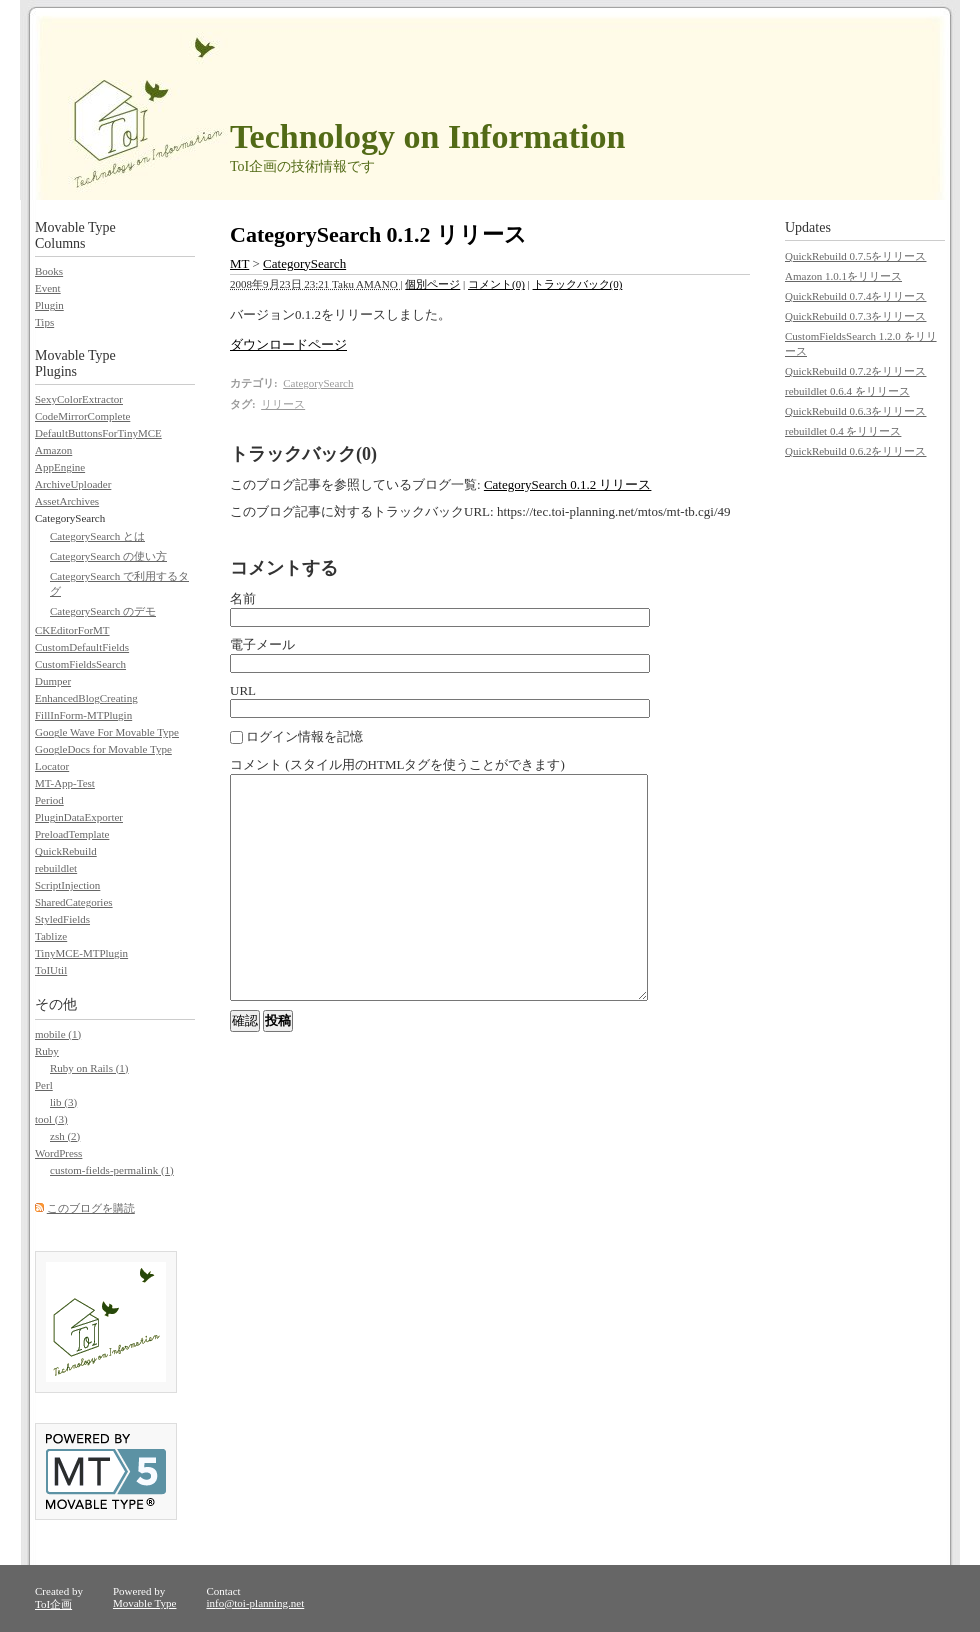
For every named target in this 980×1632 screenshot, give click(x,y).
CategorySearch (304, 263)
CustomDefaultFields (82, 647)
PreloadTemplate (72, 834)
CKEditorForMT (72, 630)
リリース (283, 404)
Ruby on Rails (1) (89, 1068)
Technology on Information (427, 136)
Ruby (47, 1051)
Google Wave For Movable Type (107, 732)
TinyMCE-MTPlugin (81, 953)
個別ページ (432, 284)
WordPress (58, 1153)
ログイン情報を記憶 (296, 736)
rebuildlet (56, 868)
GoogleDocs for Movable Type (103, 749)
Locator (52, 766)
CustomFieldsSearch (80, 664)
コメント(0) (496, 284)
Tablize (51, 936)
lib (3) (63, 1102)
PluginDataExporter (79, 817)
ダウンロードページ (288, 344)
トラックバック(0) (578, 284)
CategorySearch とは (97, 536)
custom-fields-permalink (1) (112, 1170)
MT (239, 263)
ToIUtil (51, 970)
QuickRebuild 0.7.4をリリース (855, 296)
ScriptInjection (67, 885)
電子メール (262, 644)
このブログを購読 (91, 1208)
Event (48, 288)
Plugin (49, 305)
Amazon (53, 450)
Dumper (53, 681)
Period (49, 800)
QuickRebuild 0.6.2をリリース (855, 451)
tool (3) (51, 1119)
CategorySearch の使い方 (108, 556)
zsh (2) (65, 1136)
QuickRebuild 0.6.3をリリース (855, 411)
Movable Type (145, 1603)
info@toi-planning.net (255, 1603)
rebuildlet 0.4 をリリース (843, 431)
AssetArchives (67, 501)
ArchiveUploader (73, 484)
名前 (243, 598)
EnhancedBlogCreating (86, 698)
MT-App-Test (65, 783)
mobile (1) (58, 1034)
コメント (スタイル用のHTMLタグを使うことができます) (397, 764)
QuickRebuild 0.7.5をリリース (855, 256)
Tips (44, 322)
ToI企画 (53, 1604)
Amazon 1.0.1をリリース (843, 276)
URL (243, 690)
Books (49, 271)
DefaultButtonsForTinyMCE (98, 433)
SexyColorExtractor (79, 399)
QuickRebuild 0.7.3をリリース (855, 316)
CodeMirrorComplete (82, 416)
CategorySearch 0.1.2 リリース (568, 484)
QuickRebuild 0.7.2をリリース (855, 371)
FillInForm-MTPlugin (83, 715)
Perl (44, 1085)
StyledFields (62, 919)
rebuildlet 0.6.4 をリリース (847, 391)
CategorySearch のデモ (103, 611)
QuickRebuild (66, 851)
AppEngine (60, 467)
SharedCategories (74, 902)
